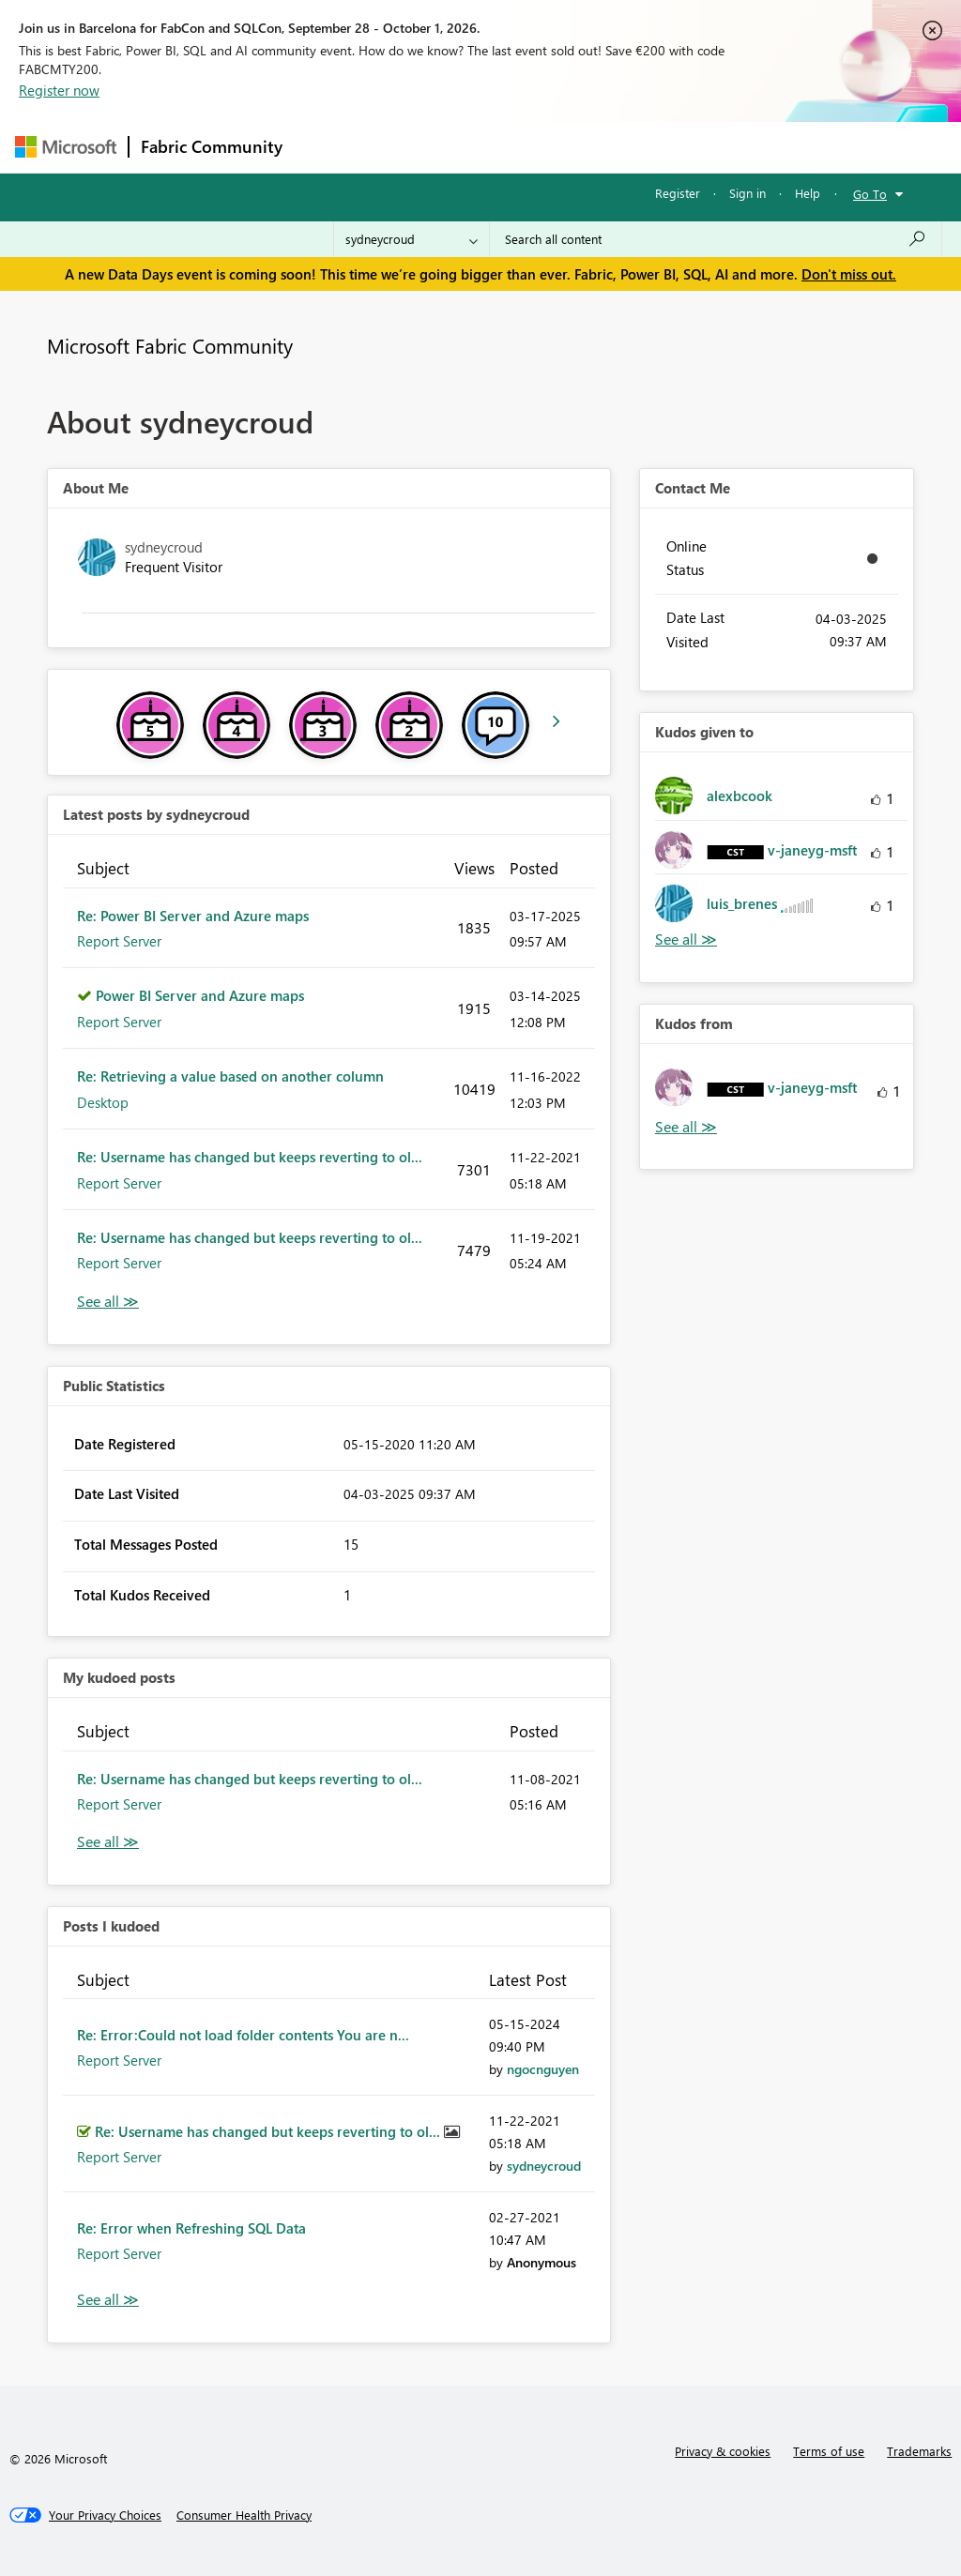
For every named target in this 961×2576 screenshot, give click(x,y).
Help (807, 193)
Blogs (652, 147)
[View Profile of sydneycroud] (544, 2165)
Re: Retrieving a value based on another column (230, 1076)
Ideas (484, 147)
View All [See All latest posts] (108, 1301)
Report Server (119, 941)
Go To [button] (870, 194)
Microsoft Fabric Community (170, 345)
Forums (325, 147)
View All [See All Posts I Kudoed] (108, 2300)
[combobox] (715, 239)
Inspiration (407, 147)
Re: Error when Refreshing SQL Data (191, 2228)
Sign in (747, 193)
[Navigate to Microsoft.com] (65, 147)
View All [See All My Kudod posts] (108, 1842)
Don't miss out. (848, 274)
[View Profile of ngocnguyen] (543, 2069)
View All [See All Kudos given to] (686, 939)
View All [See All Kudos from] (686, 1127)
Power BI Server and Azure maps (200, 995)
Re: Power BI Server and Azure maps (193, 915)
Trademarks (919, 2451)
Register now (59, 90)
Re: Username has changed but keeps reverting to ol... (249, 1156)
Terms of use (828, 2451)
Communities (568, 147)
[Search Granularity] (411, 239)
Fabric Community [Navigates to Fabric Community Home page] (211, 146)
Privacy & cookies (722, 2451)
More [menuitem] (716, 147)
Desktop (103, 1102)
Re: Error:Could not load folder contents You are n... (243, 2034)
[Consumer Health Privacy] (244, 2515)
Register (677, 193)
